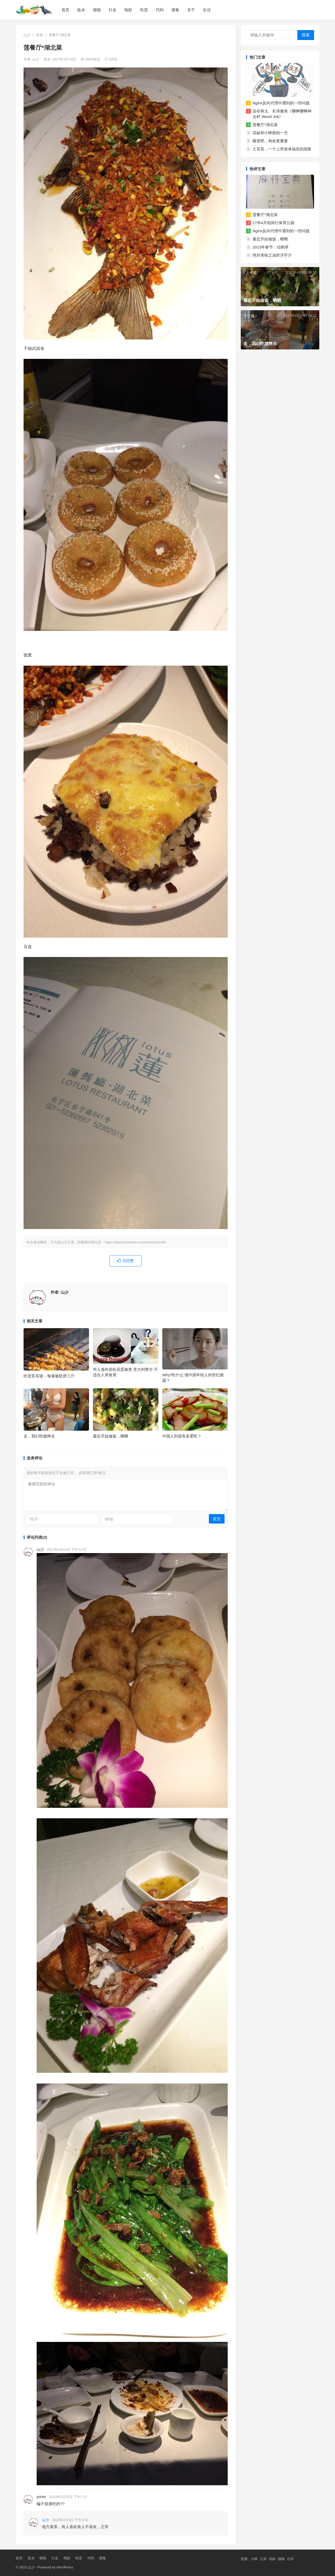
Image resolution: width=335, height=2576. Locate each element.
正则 (263, 2559)
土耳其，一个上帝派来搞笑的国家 (282, 149)
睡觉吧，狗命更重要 (270, 141)
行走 (112, 10)
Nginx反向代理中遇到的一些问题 (281, 103)
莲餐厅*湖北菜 (265, 124)
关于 (191, 10)
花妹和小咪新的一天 (270, 133)
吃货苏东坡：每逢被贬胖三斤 (49, 1376)
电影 (128, 10)
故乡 (81, 10)
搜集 (175, 10)
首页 (65, 10)
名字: (34, 1519)
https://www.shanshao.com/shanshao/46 (135, 1242)
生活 (207, 10)
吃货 (144, 10)
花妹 (272, 2559)
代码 (160, 10)
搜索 (306, 35)
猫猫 (97, 10)
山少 (27, 35)
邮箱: (109, 1519)
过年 (290, 2559)
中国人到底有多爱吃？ (182, 1436)
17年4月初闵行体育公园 (273, 222)
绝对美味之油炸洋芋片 (272, 255)
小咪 (254, 2559)
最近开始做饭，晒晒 (110, 1436)
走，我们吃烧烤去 (39, 1436)
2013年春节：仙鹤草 (271, 247)
